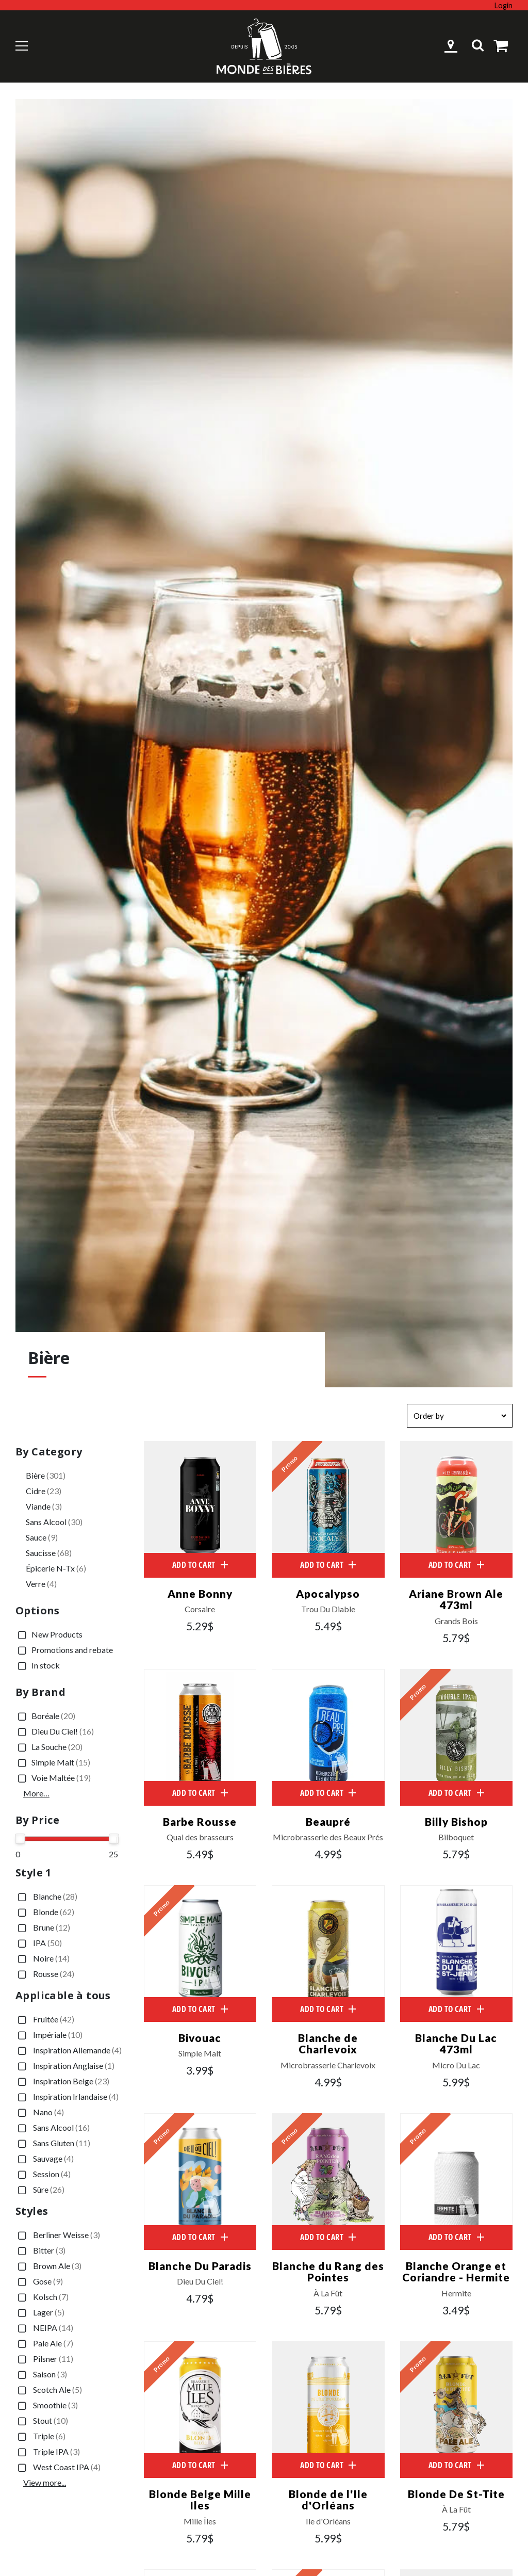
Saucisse (49, 1553)
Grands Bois (456, 1621)
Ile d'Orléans (328, 2524)
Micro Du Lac (456, 2066)
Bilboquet (456, 1838)
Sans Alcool (54, 1522)
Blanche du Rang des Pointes (328, 2273)
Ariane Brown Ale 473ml (456, 1599)
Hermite (456, 2295)
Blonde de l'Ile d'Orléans (328, 2501)
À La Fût (328, 2295)
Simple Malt (52, 1763)
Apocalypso (328, 1593)
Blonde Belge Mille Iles (200, 2501)
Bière (45, 1475)
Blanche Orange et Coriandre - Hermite (456, 2273)
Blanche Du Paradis (200, 2267)
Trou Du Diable (328, 1609)
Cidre (43, 1491)
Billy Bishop (456, 1822)
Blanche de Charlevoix (328, 2044)
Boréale (45, 1716)
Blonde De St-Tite (456, 2495)
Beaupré (328, 1822)
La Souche (48, 1747)
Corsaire (200, 1609)
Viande (44, 1506)
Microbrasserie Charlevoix (327, 2066)
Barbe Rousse (200, 1822)
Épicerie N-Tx (56, 1568)
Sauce (42, 1537)
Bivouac (200, 2038)
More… (36, 1793)
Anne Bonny (200, 1593)
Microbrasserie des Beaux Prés (328, 1838)
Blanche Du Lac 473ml (456, 2044)
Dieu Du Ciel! (54, 1732)
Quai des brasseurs (200, 1838)
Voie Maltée (53, 1778)
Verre (41, 1584)
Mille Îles (200, 2524)
